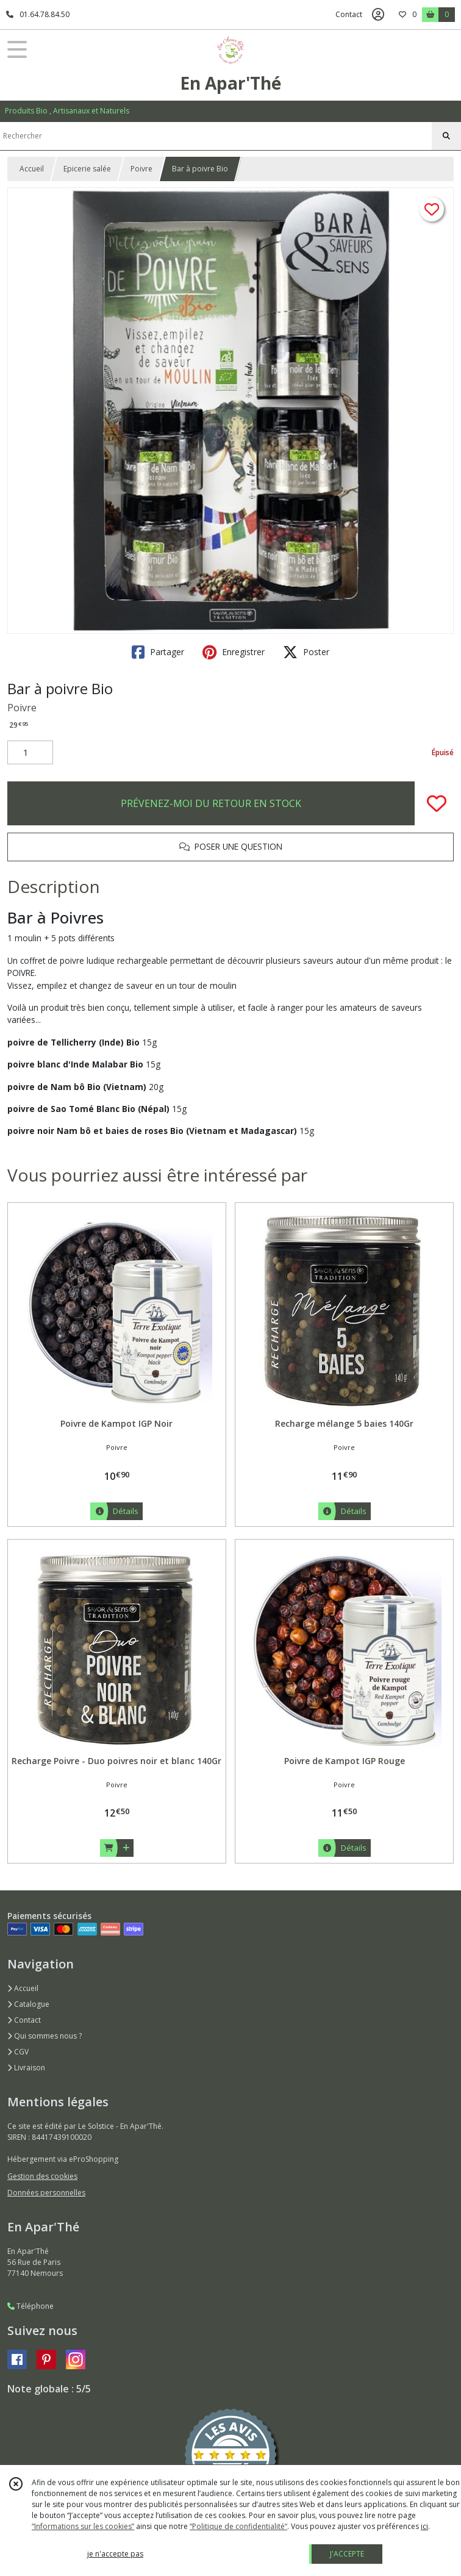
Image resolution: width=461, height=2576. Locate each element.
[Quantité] (30, 753)
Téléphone (30, 2306)
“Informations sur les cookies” (83, 2526)
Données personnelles (46, 2192)
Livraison (26, 2067)
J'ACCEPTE (347, 2554)
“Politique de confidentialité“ (238, 2526)
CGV (18, 2052)
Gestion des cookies (42, 2176)
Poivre (141, 168)
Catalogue (28, 2004)
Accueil (32, 168)
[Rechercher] (446, 136)
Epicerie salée (87, 168)
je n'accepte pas (115, 2554)
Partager (158, 652)
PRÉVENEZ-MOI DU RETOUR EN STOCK (211, 803)
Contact (348, 14)
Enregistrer (233, 652)
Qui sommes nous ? (44, 2036)
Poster (306, 652)
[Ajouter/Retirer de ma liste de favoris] (436, 803)
